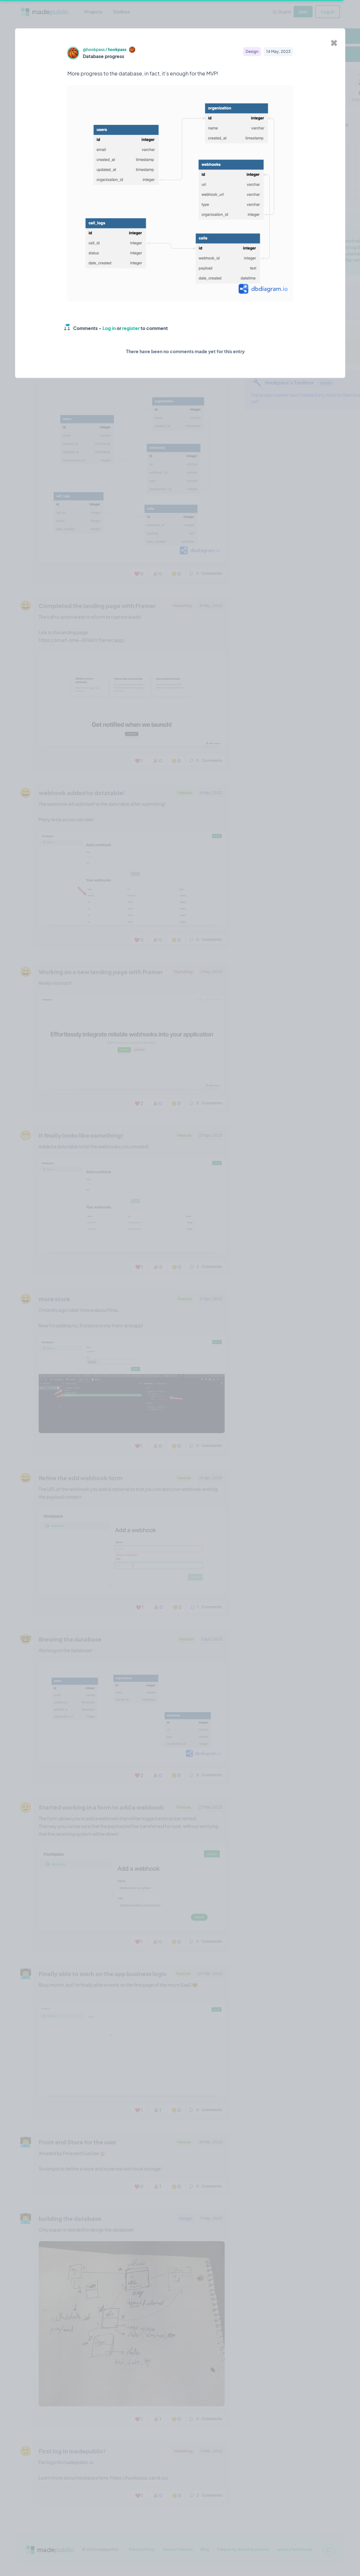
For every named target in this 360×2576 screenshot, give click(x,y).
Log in (109, 328)
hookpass (117, 49)
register (131, 328)
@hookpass (94, 49)
